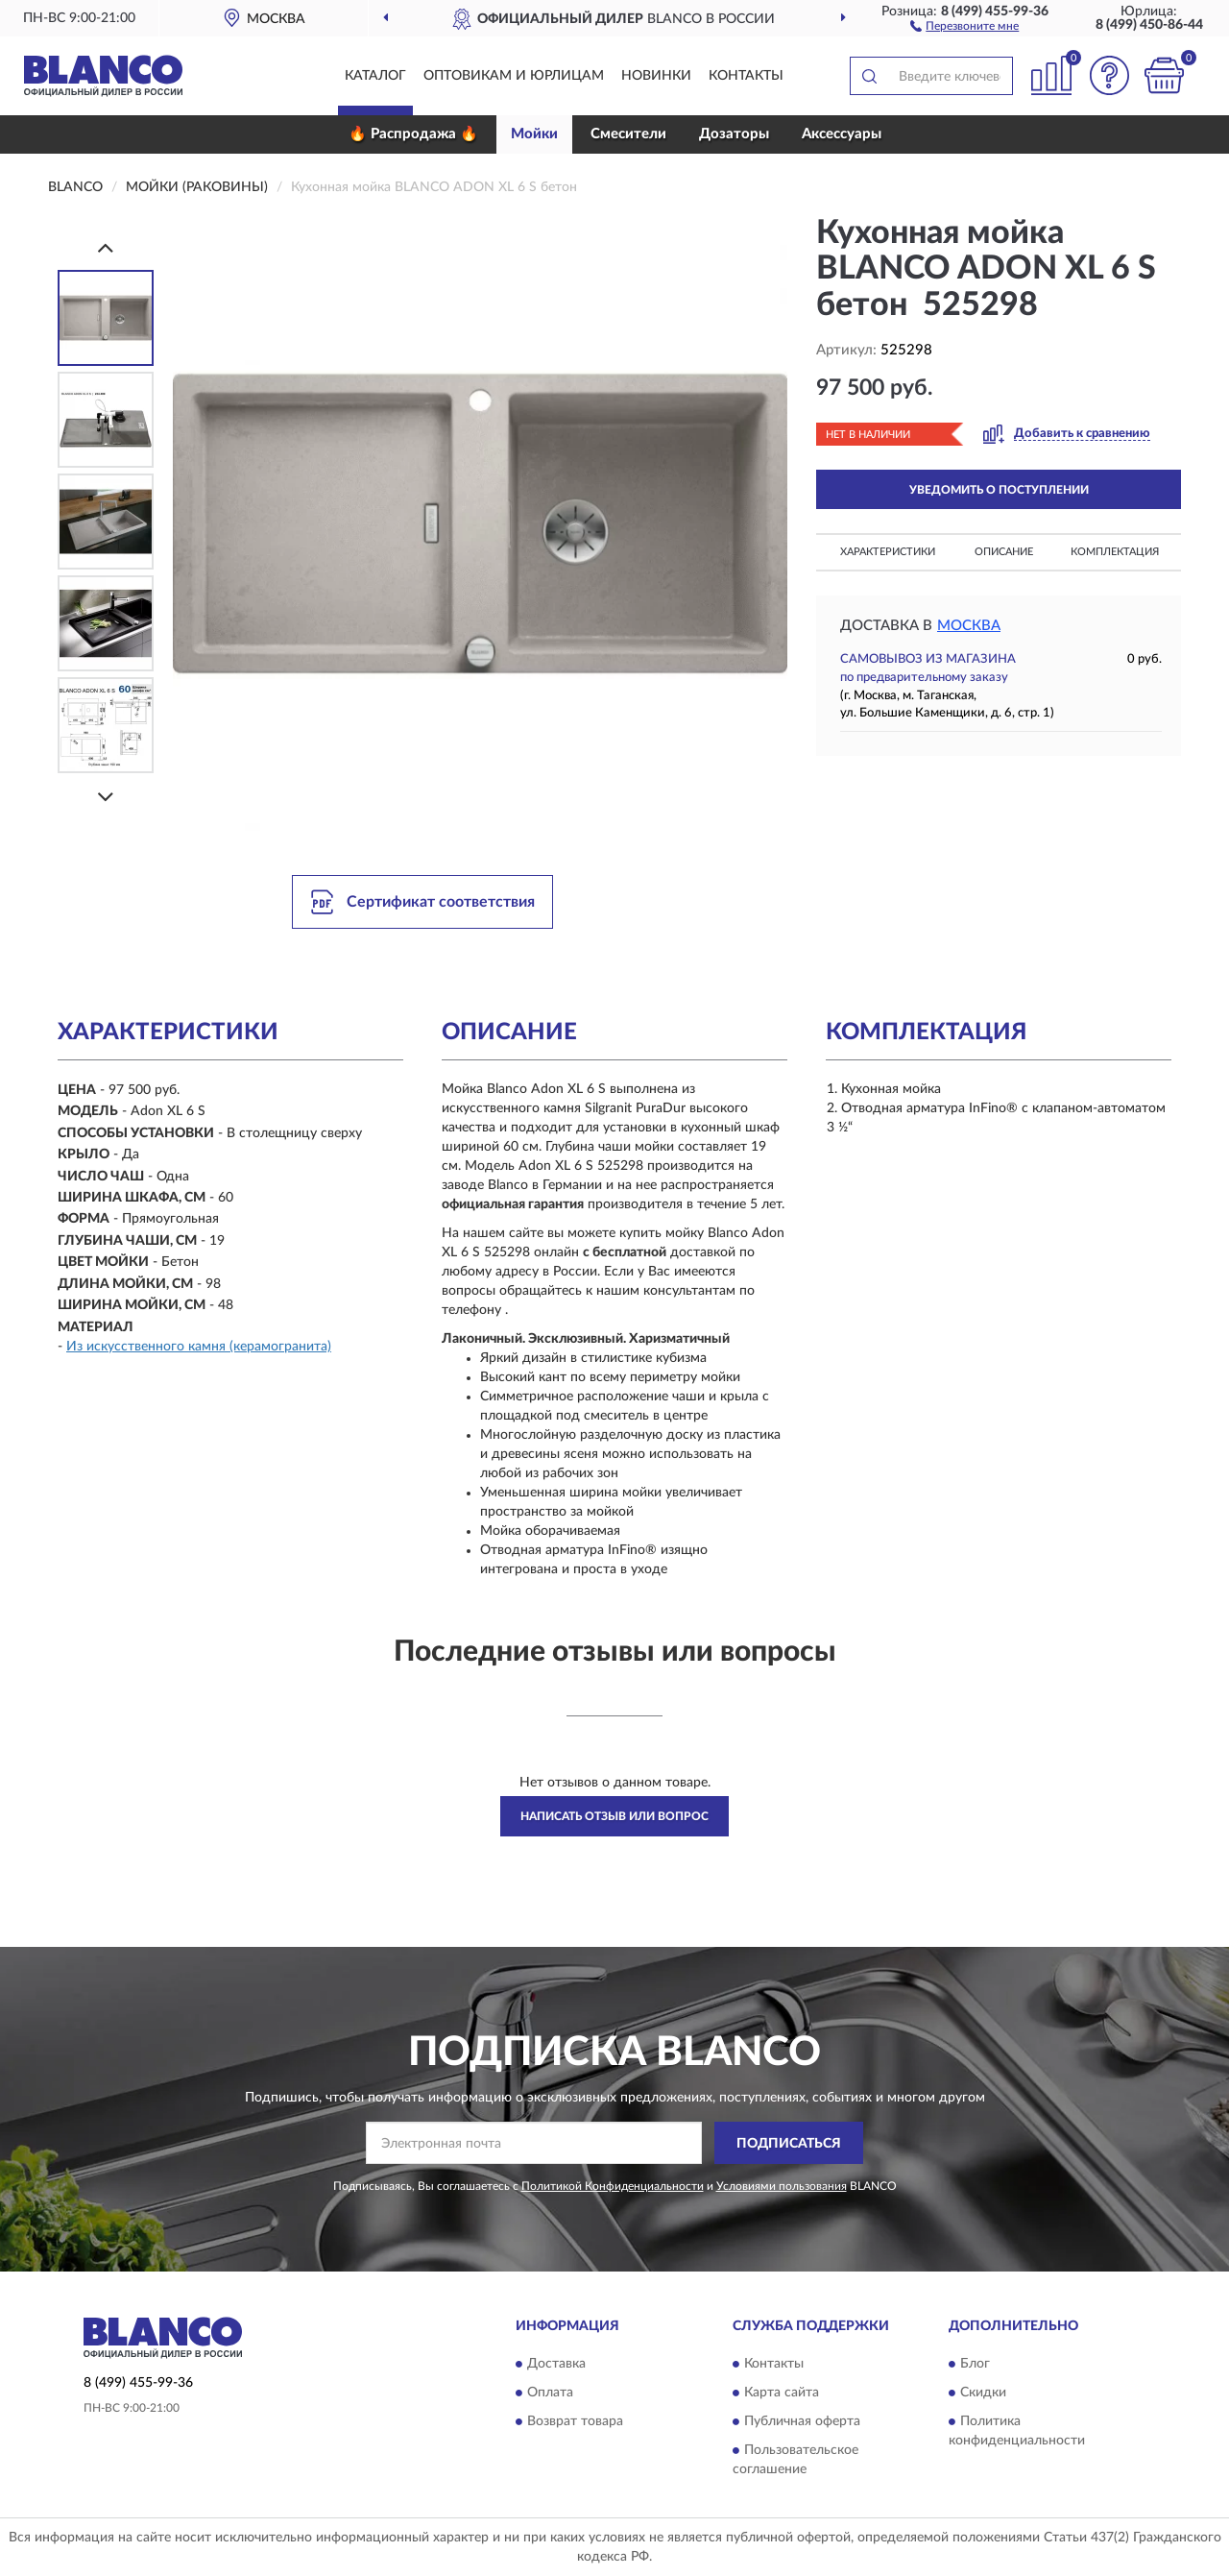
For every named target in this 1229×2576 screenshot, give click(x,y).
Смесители (628, 134)
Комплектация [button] (1115, 552)
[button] (964, 25)
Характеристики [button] (887, 552)
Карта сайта (781, 2392)
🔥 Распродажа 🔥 (413, 134)
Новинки (656, 76)
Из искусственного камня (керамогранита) (198, 1346)
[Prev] (106, 247)
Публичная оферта (802, 2421)
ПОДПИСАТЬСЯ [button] (788, 2144)
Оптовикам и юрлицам (513, 76)
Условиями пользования (781, 2186)
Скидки (983, 2392)
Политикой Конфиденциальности (612, 2186)
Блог (975, 2363)
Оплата (550, 2392)
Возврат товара (575, 2421)
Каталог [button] (375, 76)
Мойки (534, 134)
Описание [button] (1004, 552)
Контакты (746, 76)
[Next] (106, 796)
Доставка (556, 2363)
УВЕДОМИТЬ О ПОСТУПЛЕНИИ (999, 490)
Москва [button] (968, 626)
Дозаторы (734, 134)
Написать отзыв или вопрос (614, 1816)
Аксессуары (841, 134)
